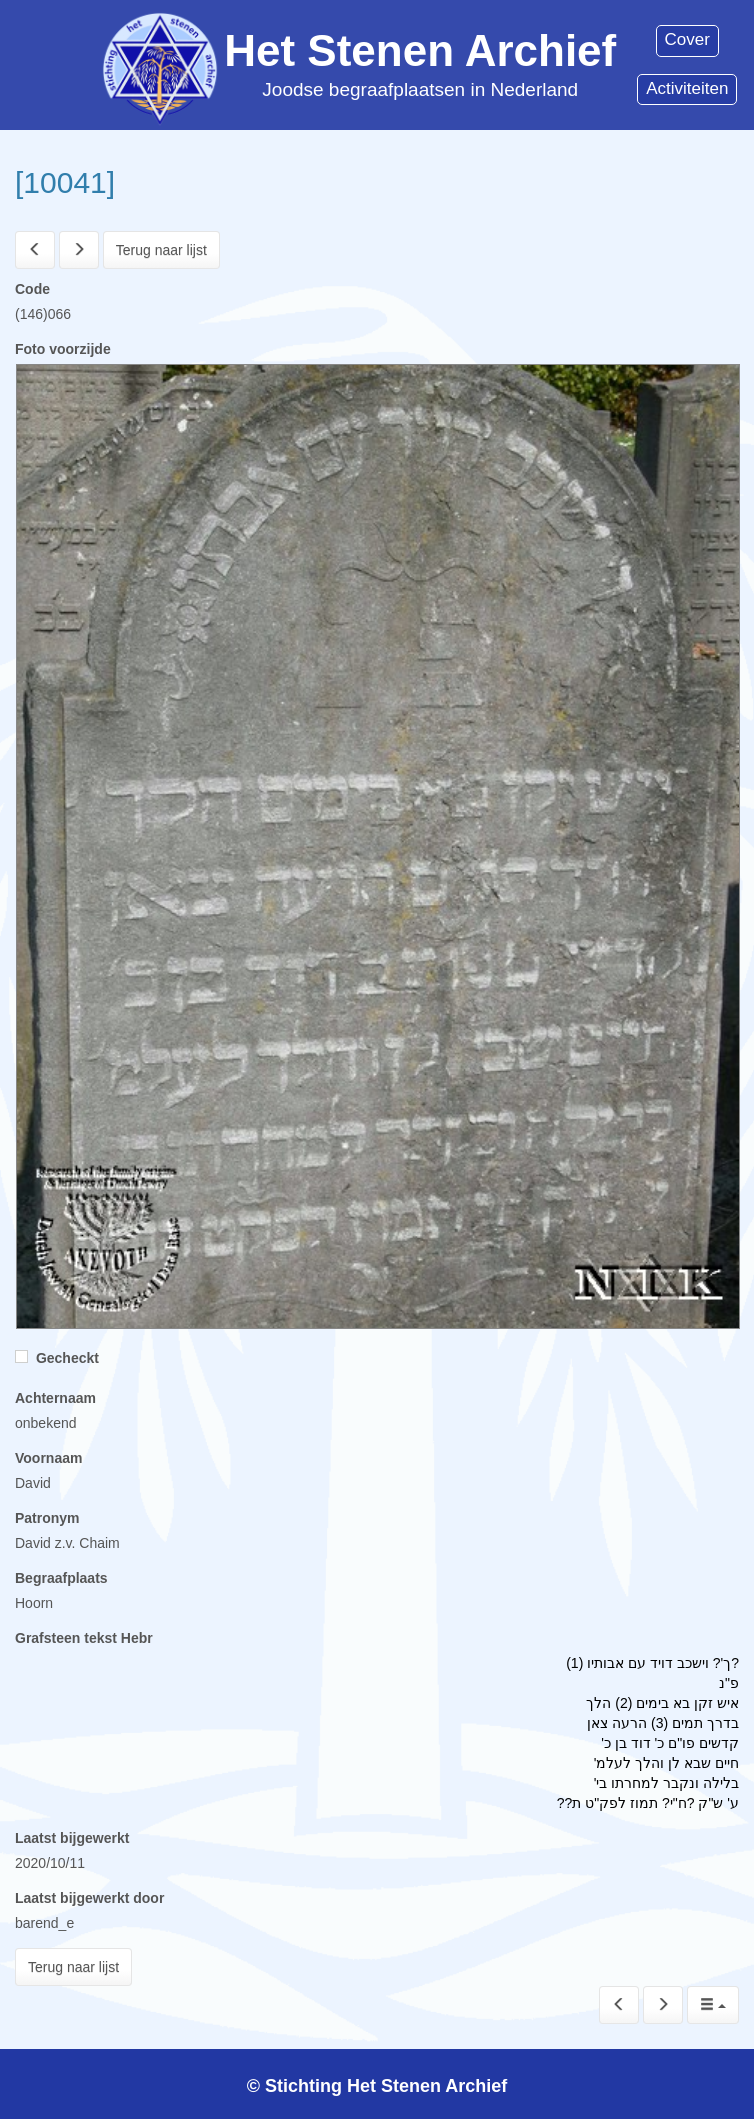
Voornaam (48, 1458)
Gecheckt (57, 1358)
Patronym (47, 1518)
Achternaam (55, 1398)
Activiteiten (687, 88)
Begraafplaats (61, 1578)
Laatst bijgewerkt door (89, 1898)
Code (32, 289)
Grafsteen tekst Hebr (84, 1638)
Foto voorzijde (63, 349)
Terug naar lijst (161, 250)
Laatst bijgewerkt (72, 1838)
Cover (687, 39)
